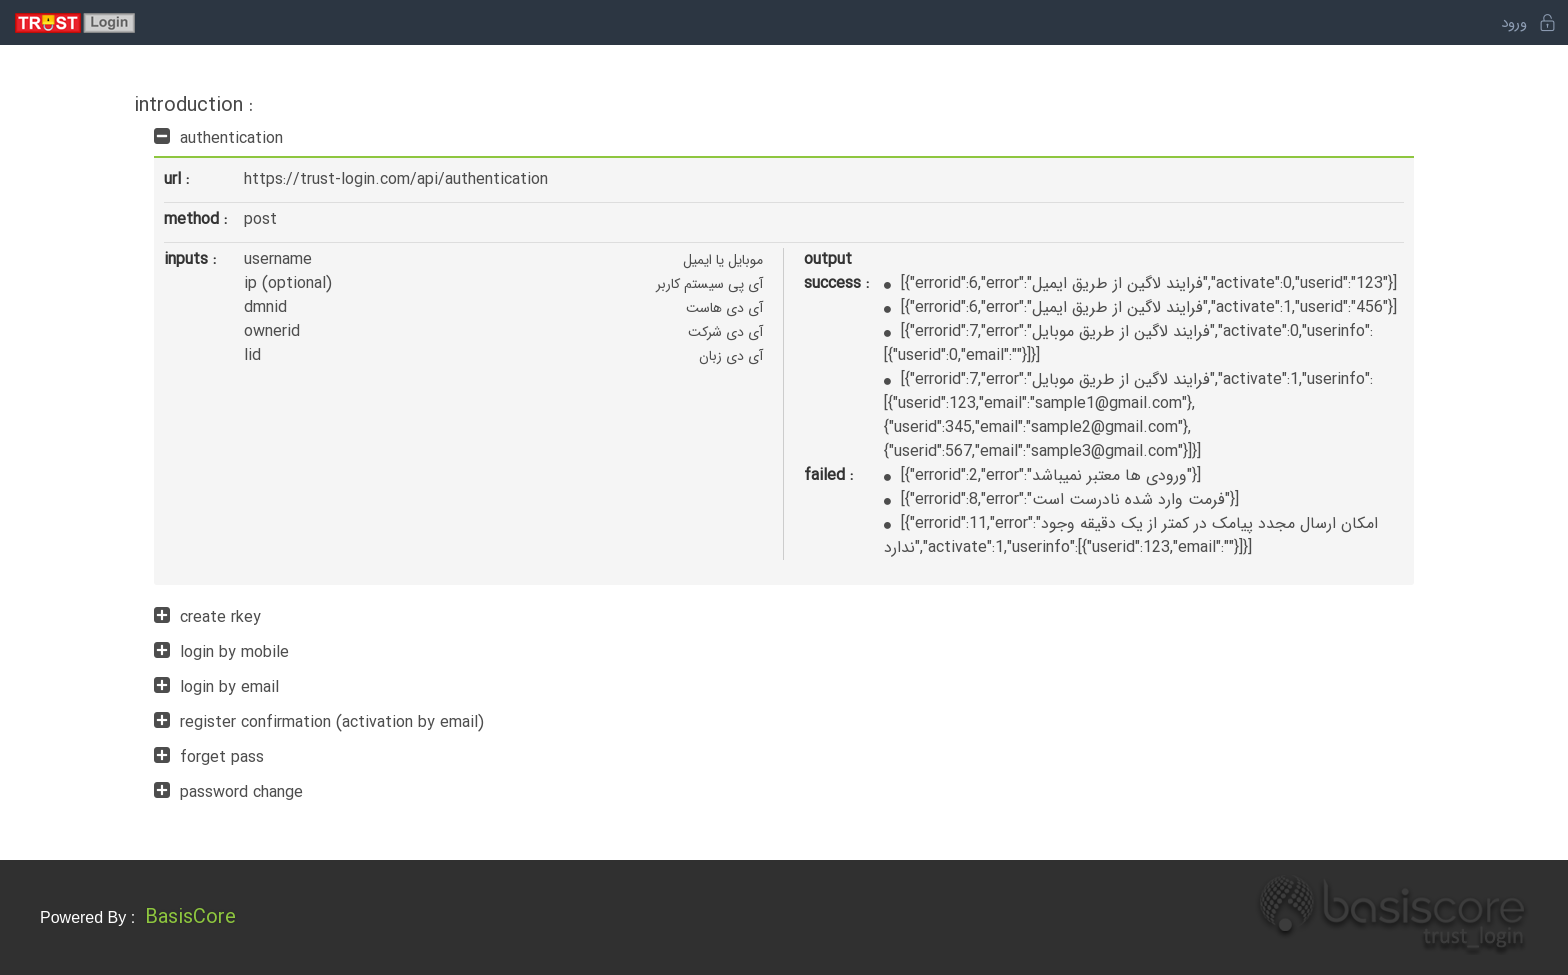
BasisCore (190, 917)
